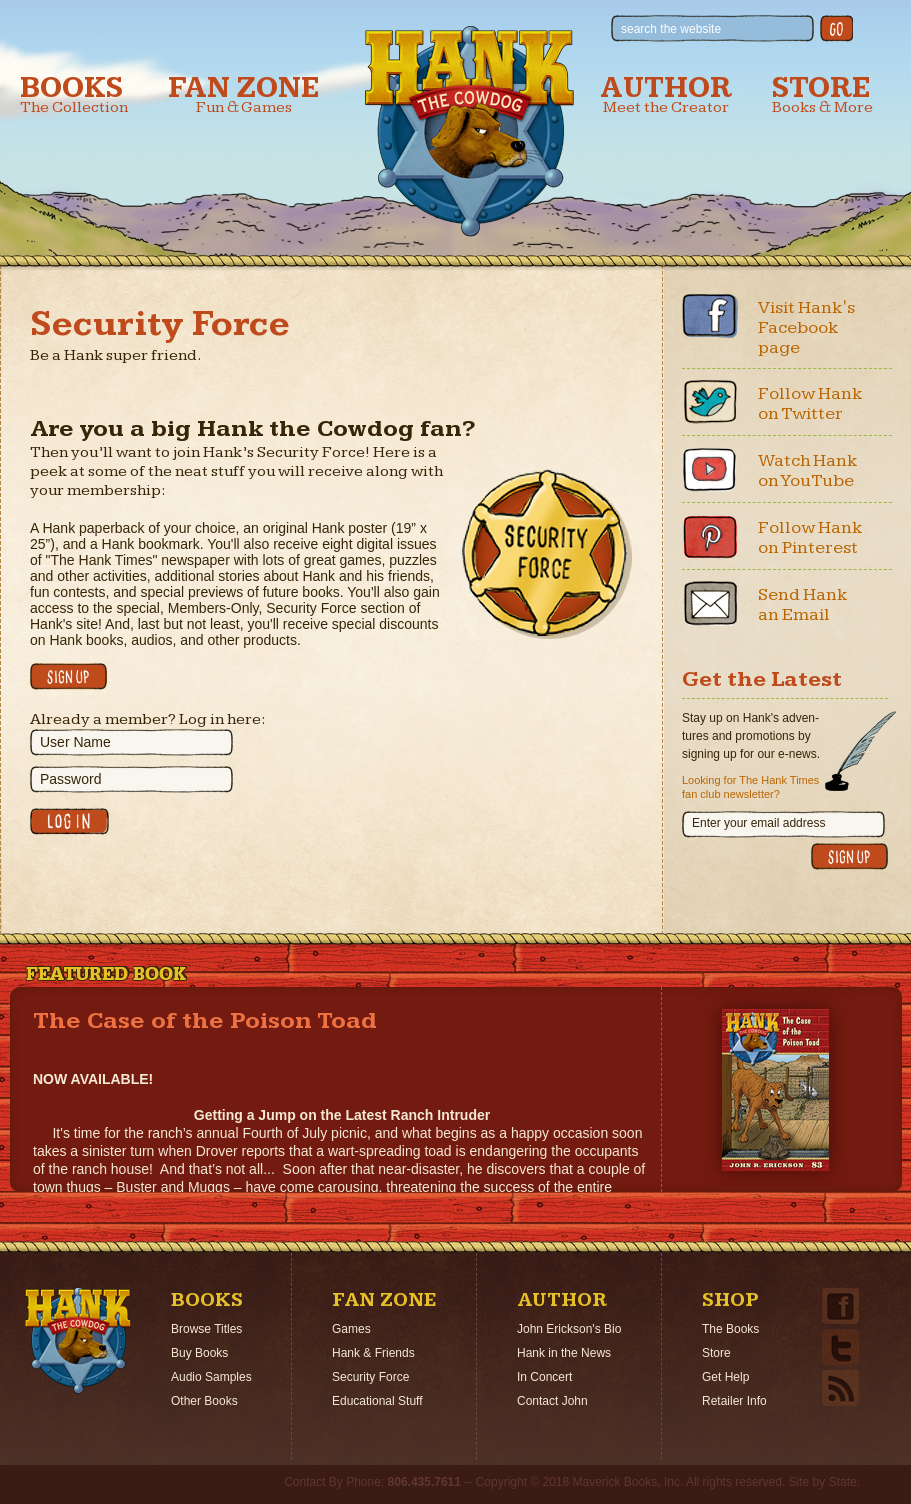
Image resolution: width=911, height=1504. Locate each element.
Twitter (710, 402)
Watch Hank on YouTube (808, 470)
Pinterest (710, 536)
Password (70, 779)
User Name (75, 742)
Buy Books (199, 1353)
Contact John (552, 1401)
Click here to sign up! (68, 676)
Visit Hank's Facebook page (806, 327)
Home (78, 1341)
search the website (671, 29)
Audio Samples (211, 1377)
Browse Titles (206, 1329)
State (843, 1482)
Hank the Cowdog (469, 131)
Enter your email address (758, 823)
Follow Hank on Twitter (810, 403)
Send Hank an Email (803, 604)
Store (822, 94)
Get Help (725, 1377)
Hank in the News (564, 1353)
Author (666, 94)
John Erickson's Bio (569, 1329)
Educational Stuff (377, 1401)
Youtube (710, 469)
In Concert (544, 1377)
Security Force (370, 1377)
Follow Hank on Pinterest (810, 537)
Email (710, 603)
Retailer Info (734, 1401)
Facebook (710, 316)
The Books (730, 1329)
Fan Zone (244, 94)
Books (74, 94)
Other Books (204, 1401)
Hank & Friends (373, 1353)
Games (351, 1329)
